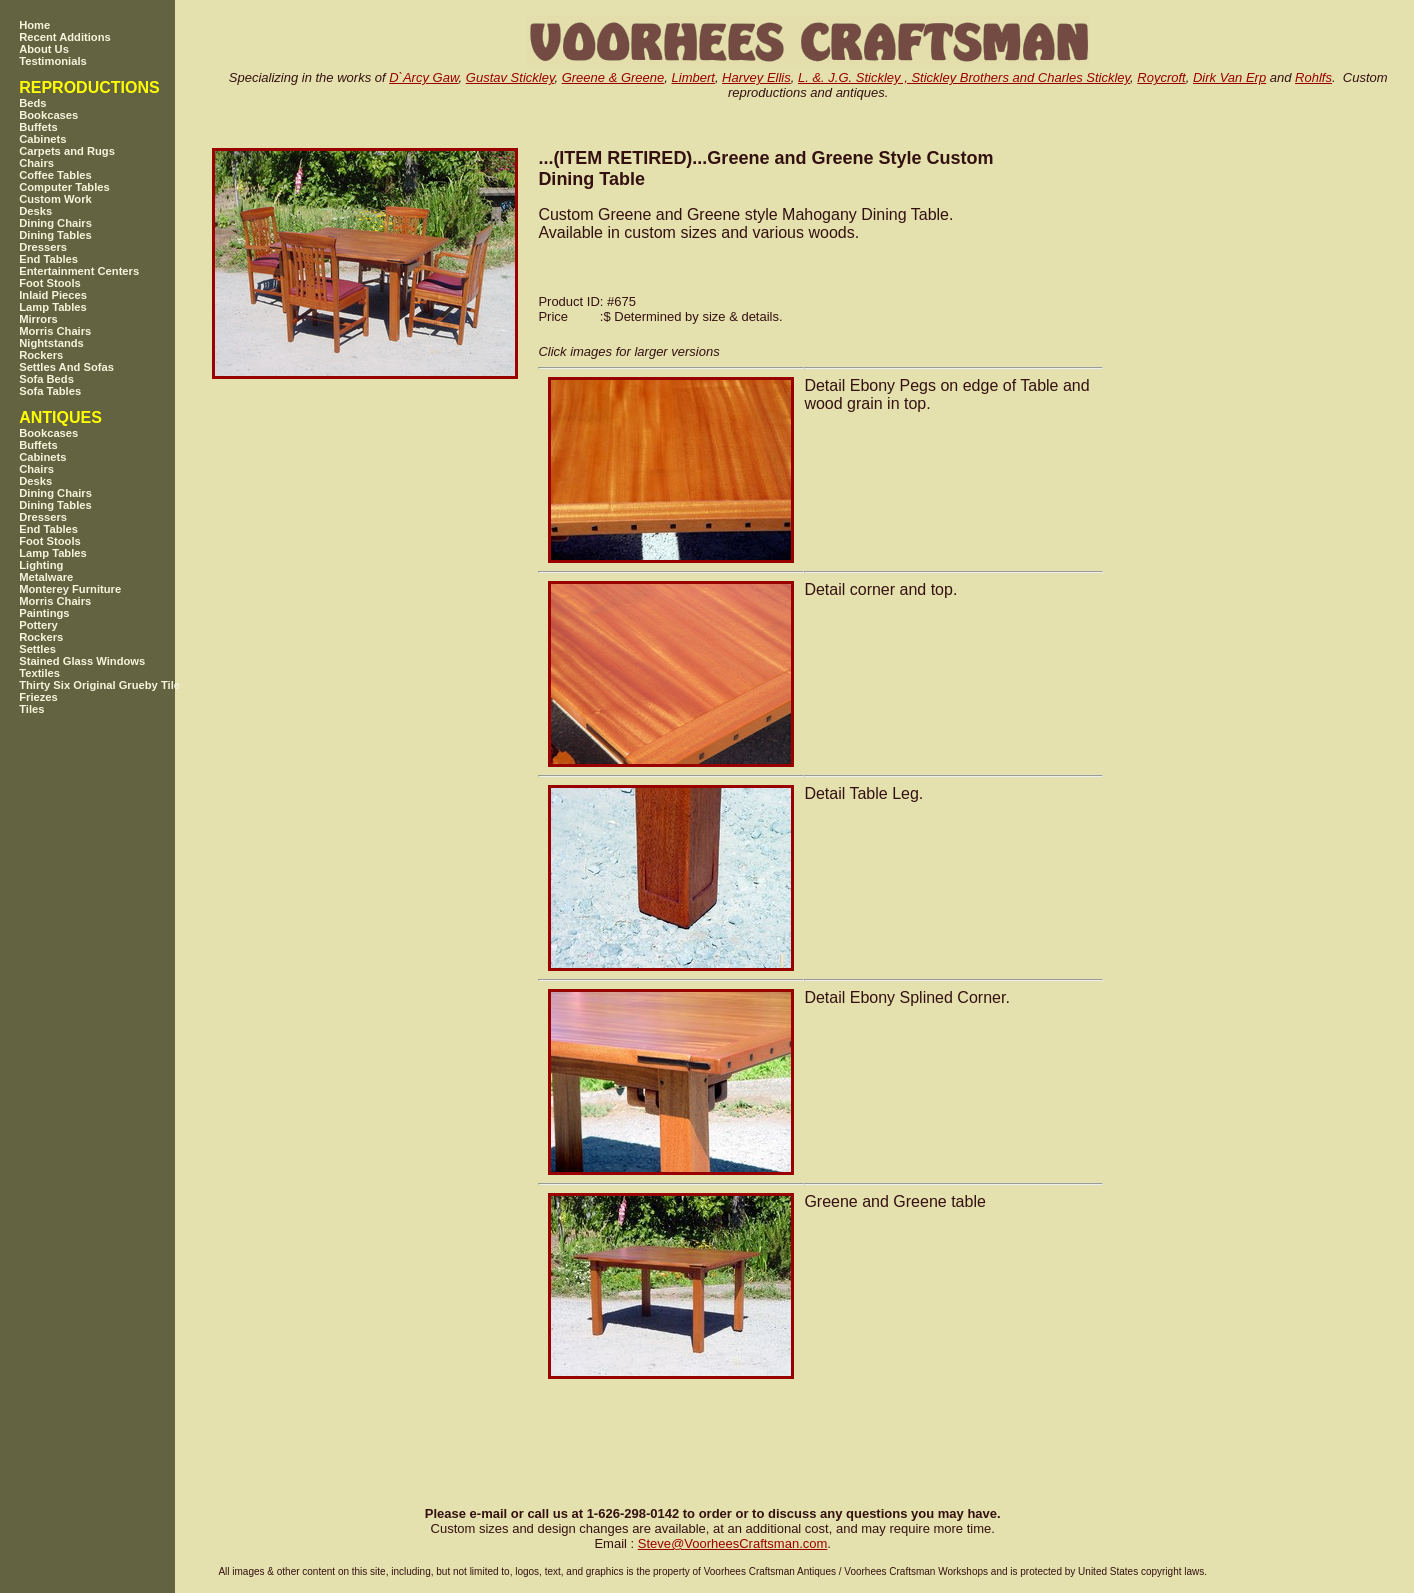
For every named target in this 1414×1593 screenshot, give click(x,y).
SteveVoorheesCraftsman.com (733, 1543)
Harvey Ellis (756, 77)
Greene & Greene (613, 77)
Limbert (693, 77)
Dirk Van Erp (1229, 77)
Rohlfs (1313, 77)
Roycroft (1161, 77)
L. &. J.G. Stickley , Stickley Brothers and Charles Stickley (964, 77)
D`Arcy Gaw (423, 77)
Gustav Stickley (510, 77)
